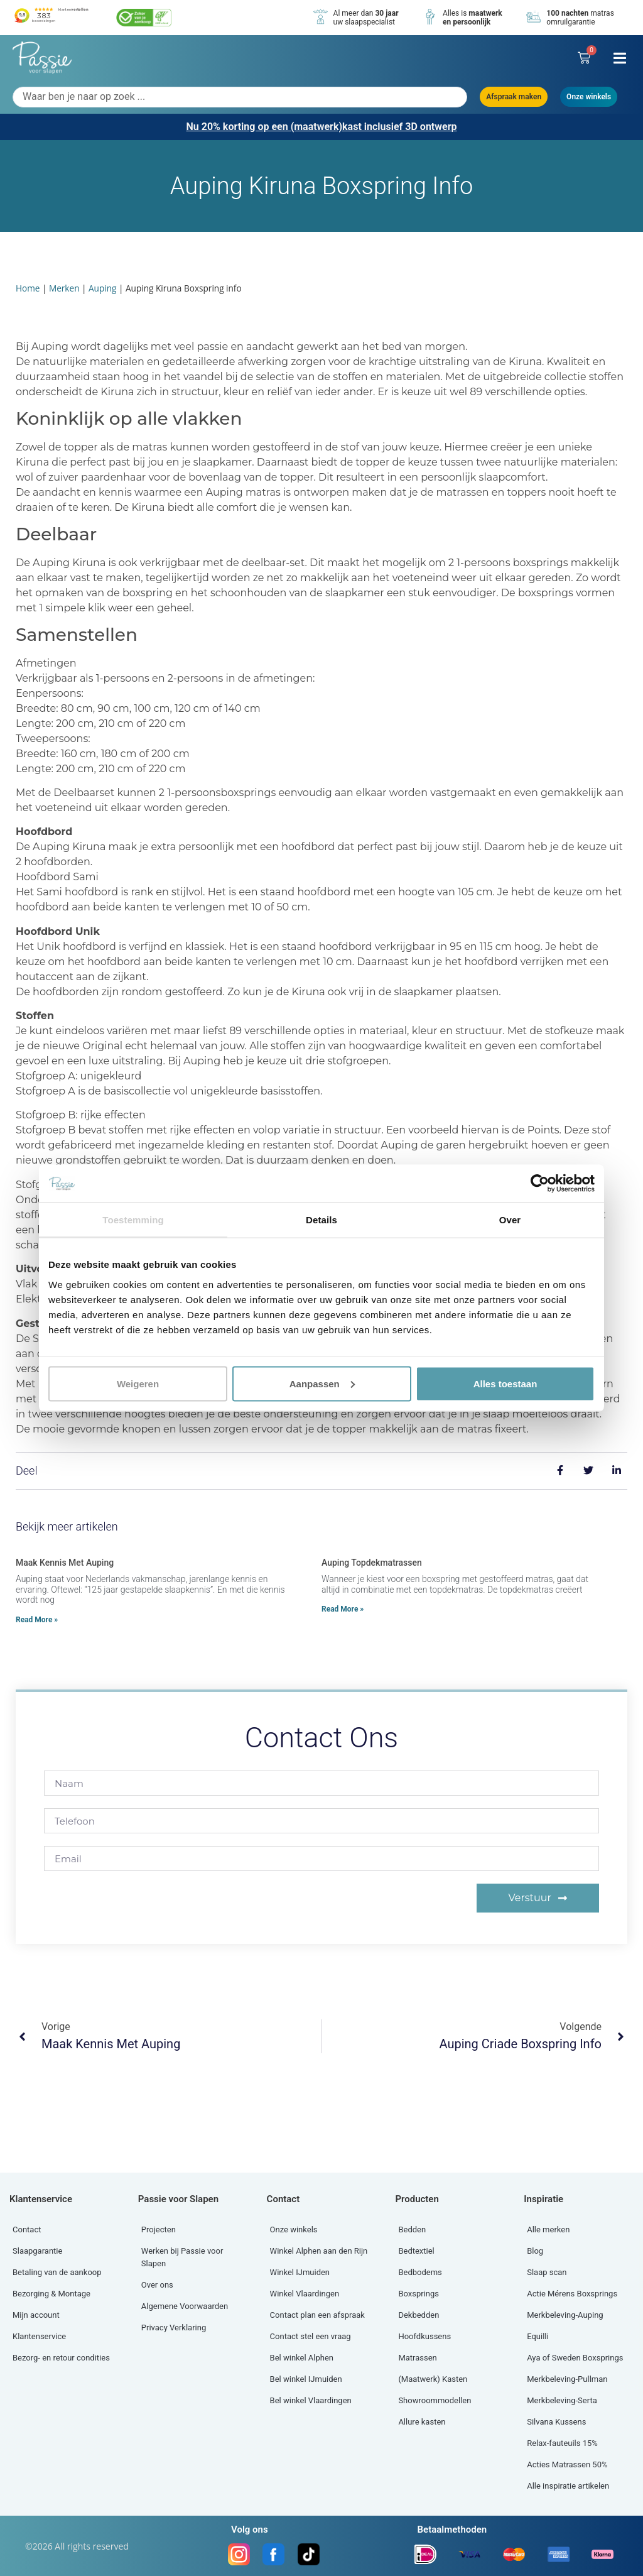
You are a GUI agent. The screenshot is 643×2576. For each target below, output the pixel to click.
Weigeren (138, 1383)
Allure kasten (421, 2421)
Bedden (412, 2229)
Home (28, 288)
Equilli (537, 2336)
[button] (619, 58)
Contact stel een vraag (310, 2336)
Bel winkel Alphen (301, 2357)
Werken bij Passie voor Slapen (182, 2257)
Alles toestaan (505, 1383)
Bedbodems (419, 2272)
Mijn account (36, 2315)
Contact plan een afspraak (317, 2315)
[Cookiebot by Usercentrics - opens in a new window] (540, 1183)
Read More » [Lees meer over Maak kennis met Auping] (37, 1619)
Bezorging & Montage (51, 2293)
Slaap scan (546, 2272)
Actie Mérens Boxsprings (572, 2293)
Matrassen (417, 2357)
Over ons (157, 2284)
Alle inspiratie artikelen (568, 2486)
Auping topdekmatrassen (372, 1563)
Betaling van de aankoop (57, 2272)
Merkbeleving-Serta (562, 2400)
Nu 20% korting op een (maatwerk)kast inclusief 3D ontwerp (321, 127)
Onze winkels (294, 2229)
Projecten (158, 2229)
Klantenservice (39, 2336)
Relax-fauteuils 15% (562, 2443)
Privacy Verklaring (173, 2327)
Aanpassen (322, 1383)
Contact (27, 2229)
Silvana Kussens (556, 2421)
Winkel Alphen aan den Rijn (319, 2251)
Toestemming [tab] (133, 1219)
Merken (64, 288)
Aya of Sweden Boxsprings (575, 2357)
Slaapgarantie (37, 2251)
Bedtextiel (416, 2251)
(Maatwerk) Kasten (432, 2379)
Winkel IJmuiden (300, 2272)
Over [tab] (510, 1219)
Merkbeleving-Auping (565, 2315)
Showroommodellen (434, 2400)
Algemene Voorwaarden (184, 2306)
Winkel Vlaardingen (305, 2293)
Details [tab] (321, 1219)
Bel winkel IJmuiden (306, 2379)
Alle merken (548, 2229)
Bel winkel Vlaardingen (311, 2400)
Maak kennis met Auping (65, 1563)
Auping (102, 288)
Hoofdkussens (424, 2336)
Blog (535, 2251)
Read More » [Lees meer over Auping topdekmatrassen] (343, 1609)
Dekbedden (418, 2315)
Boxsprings (418, 2293)
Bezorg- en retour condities (61, 2357)
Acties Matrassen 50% (567, 2464)
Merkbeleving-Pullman (567, 2379)
